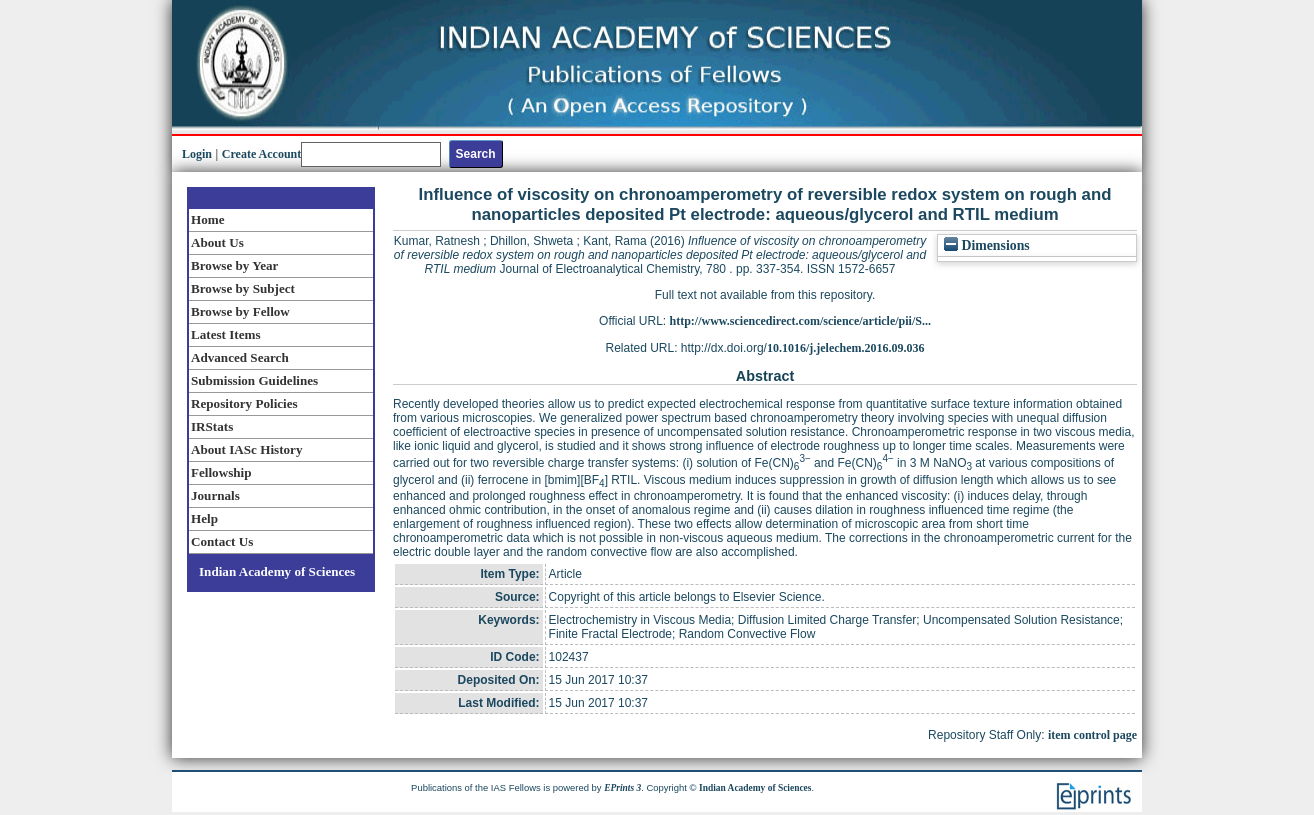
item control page (1092, 735)
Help (204, 518)
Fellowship (221, 472)
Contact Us (222, 541)
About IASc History (246, 449)
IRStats (212, 426)
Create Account (261, 154)
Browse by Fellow (240, 311)
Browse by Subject (243, 288)
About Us (217, 242)
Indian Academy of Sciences (277, 571)
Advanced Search (240, 357)
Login (197, 154)
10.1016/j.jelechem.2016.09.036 (846, 348)
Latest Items (226, 334)
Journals (215, 495)
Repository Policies (244, 403)
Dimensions (987, 245)
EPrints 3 (622, 788)
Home (208, 219)
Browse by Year (234, 265)
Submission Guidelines (254, 380)
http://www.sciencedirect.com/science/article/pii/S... (800, 321)
